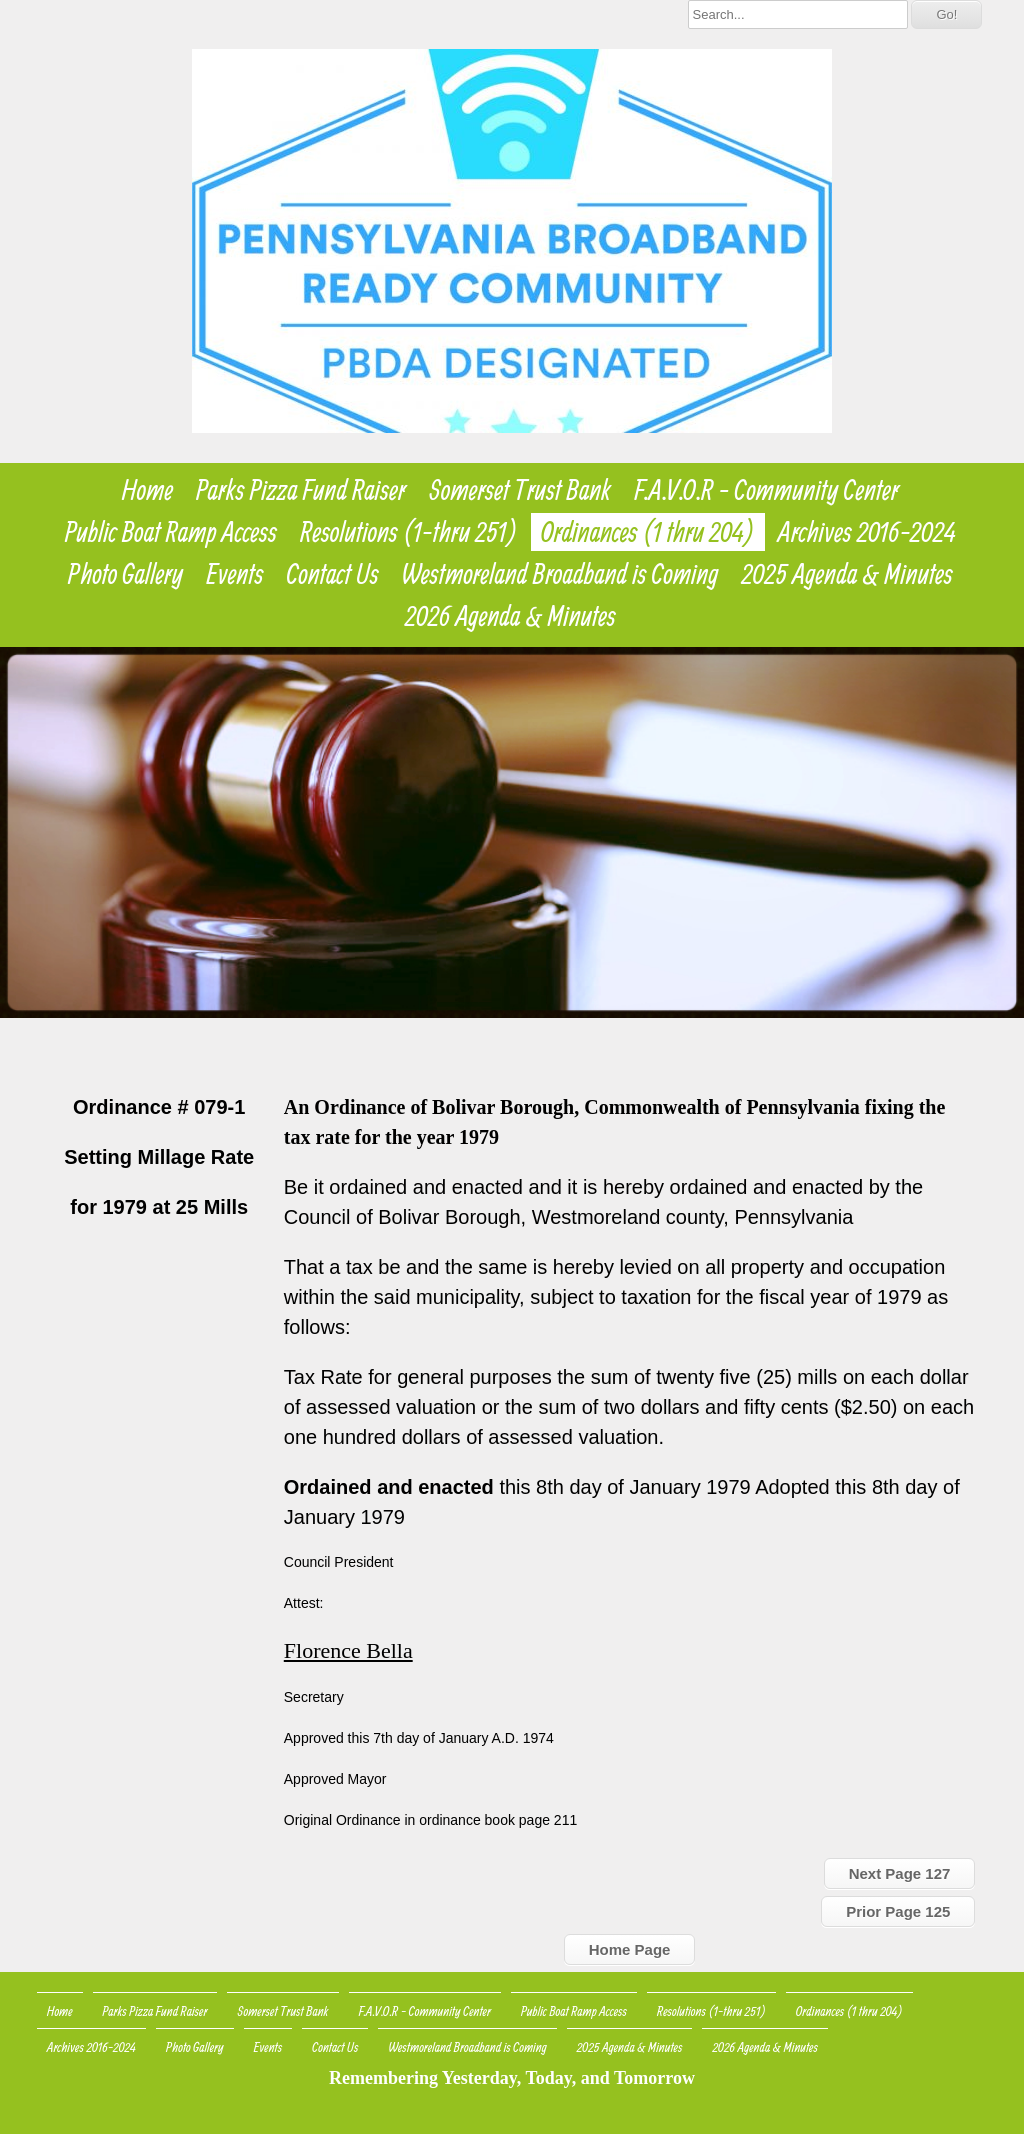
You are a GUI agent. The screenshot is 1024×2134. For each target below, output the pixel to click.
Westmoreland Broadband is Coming (560, 574)
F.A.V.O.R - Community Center (767, 490)
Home (147, 490)
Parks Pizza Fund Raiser (301, 490)
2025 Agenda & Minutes (846, 574)
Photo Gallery (125, 574)
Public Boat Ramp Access (171, 532)
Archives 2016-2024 (867, 532)
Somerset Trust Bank (520, 490)
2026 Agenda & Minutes (510, 616)
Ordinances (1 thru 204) (648, 532)
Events (234, 574)
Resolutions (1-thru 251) (409, 532)
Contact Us (333, 574)
